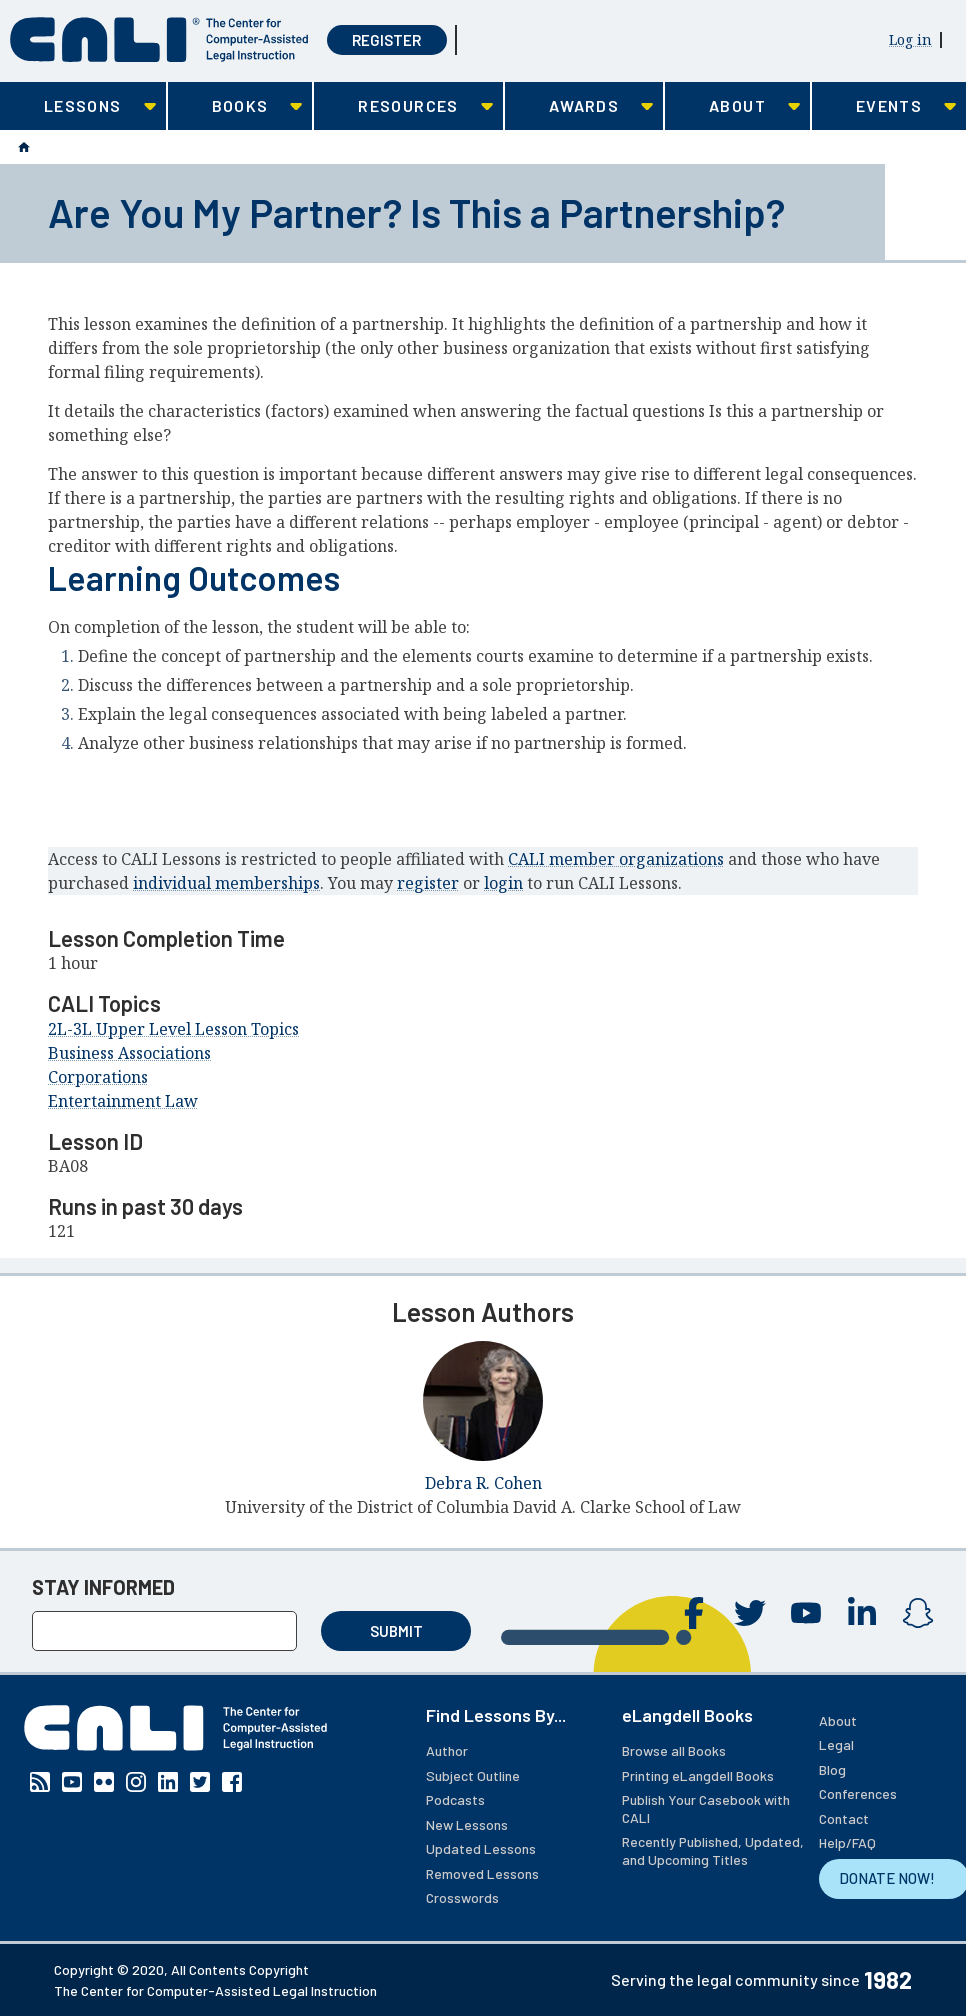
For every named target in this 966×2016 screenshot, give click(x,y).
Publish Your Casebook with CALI (706, 1808)
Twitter (750, 1613)
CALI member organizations (616, 859)
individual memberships (226, 883)
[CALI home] (159, 39)
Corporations (98, 1077)
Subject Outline (473, 1775)
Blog (832, 1769)
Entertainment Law (123, 1101)
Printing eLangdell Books (698, 1775)
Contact (844, 1818)
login (503, 883)
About (838, 1720)
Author (447, 1750)
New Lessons (467, 1824)
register (428, 883)
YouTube (806, 1613)
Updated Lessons (481, 1848)
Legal (836, 1744)
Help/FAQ (847, 1842)
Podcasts (455, 1799)
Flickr (104, 1782)
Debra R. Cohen (483, 1483)
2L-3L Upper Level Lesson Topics (173, 1029)
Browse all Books (674, 1750)
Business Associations (129, 1053)
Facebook (694, 1613)
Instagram (918, 1613)
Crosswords (462, 1897)
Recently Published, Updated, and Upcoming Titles (713, 1850)
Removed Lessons (482, 1873)
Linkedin (862, 1613)
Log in (910, 39)
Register (386, 40)
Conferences (858, 1793)
